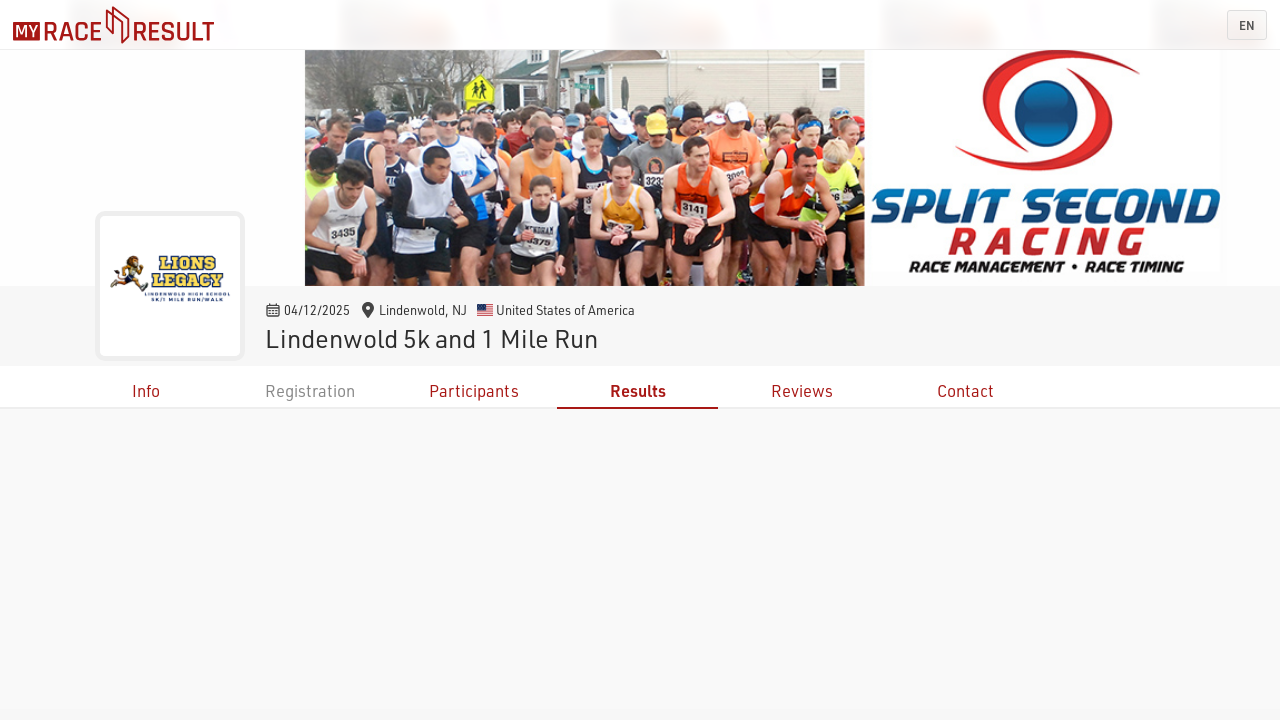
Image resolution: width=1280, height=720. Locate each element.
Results (638, 390)
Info (146, 390)
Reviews (802, 390)
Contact (965, 390)
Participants (474, 390)
